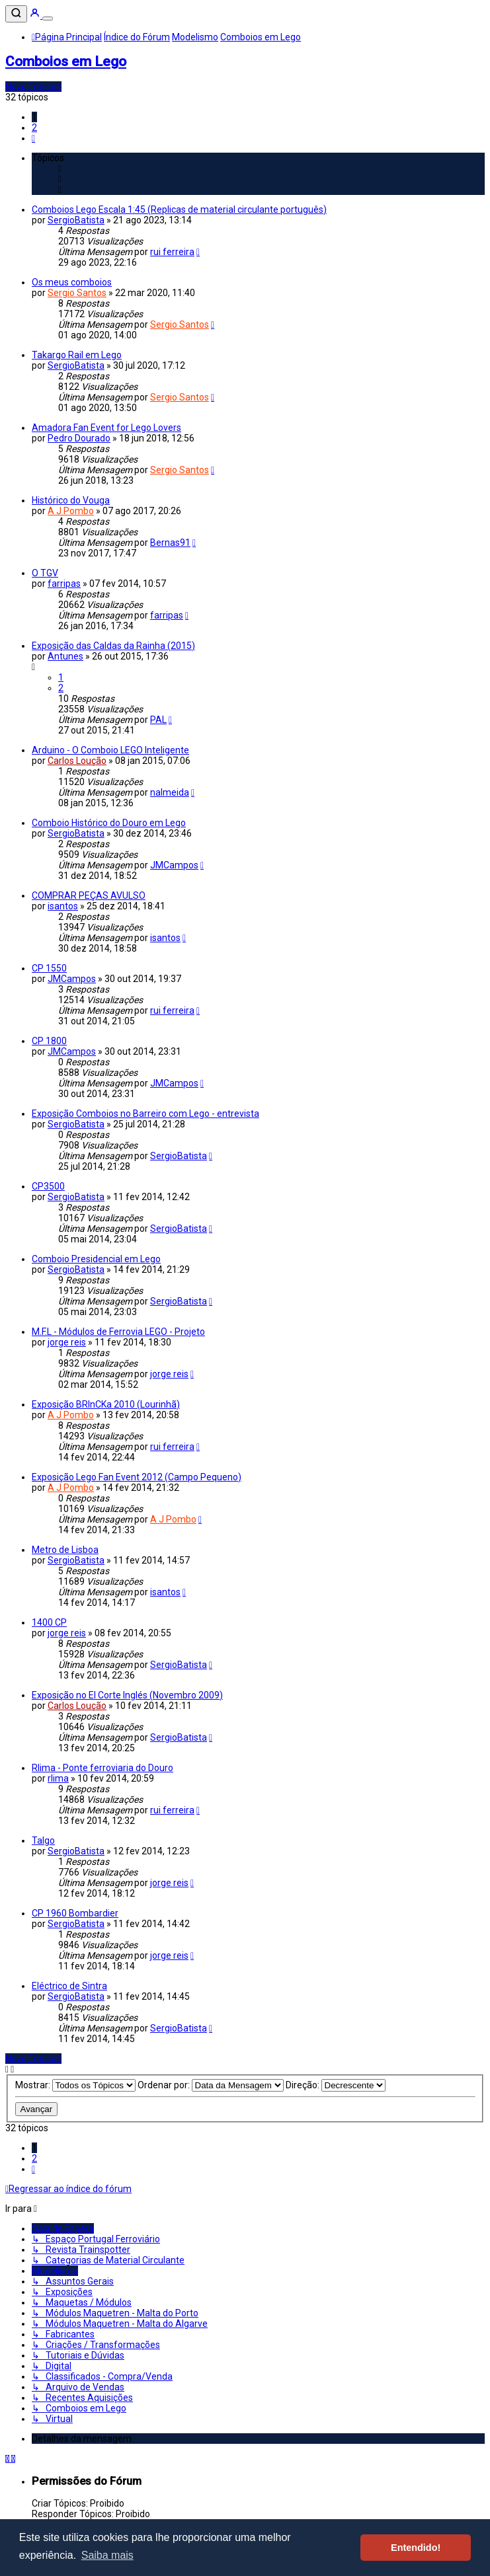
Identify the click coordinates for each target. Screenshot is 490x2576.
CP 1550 (49, 968)
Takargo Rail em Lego (77, 355)
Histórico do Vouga (71, 500)
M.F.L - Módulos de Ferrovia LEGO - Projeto (118, 1331)
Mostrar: (75, 2085)
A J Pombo (71, 511)
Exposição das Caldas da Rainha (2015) (113, 645)
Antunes (65, 656)
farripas (64, 583)
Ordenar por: (211, 2085)
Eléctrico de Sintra (69, 1986)
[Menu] (47, 18)
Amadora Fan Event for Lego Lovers (106, 427)
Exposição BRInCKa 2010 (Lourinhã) (106, 1404)
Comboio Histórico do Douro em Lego (109, 822)
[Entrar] (35, 15)
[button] (33, 138)
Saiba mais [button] (107, 2555)
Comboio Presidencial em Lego (96, 1259)
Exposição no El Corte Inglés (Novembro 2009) (127, 1695)
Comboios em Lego (65, 61)
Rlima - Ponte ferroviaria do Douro (102, 1767)
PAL (158, 719)
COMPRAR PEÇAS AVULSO (88, 895)
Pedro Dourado (79, 438)
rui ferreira (172, 251)
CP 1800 (49, 1041)
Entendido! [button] (415, 2547)
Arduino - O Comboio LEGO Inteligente (110, 750)
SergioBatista (76, 220)
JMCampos (174, 865)
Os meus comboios (72, 282)
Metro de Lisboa (65, 1549)
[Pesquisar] (16, 13)
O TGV (45, 573)
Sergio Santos (77, 292)
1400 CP (49, 1622)
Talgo (43, 1840)
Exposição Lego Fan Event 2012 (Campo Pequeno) (136, 1477)
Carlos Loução (77, 760)
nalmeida (169, 792)
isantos (63, 906)
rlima (58, 1778)
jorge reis (67, 1342)
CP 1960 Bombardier (75, 1913)
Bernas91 (170, 542)
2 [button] (34, 127)
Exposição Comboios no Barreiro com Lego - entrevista (145, 1113)
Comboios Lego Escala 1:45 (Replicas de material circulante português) (179, 209)
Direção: (336, 2085)
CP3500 (48, 1186)
